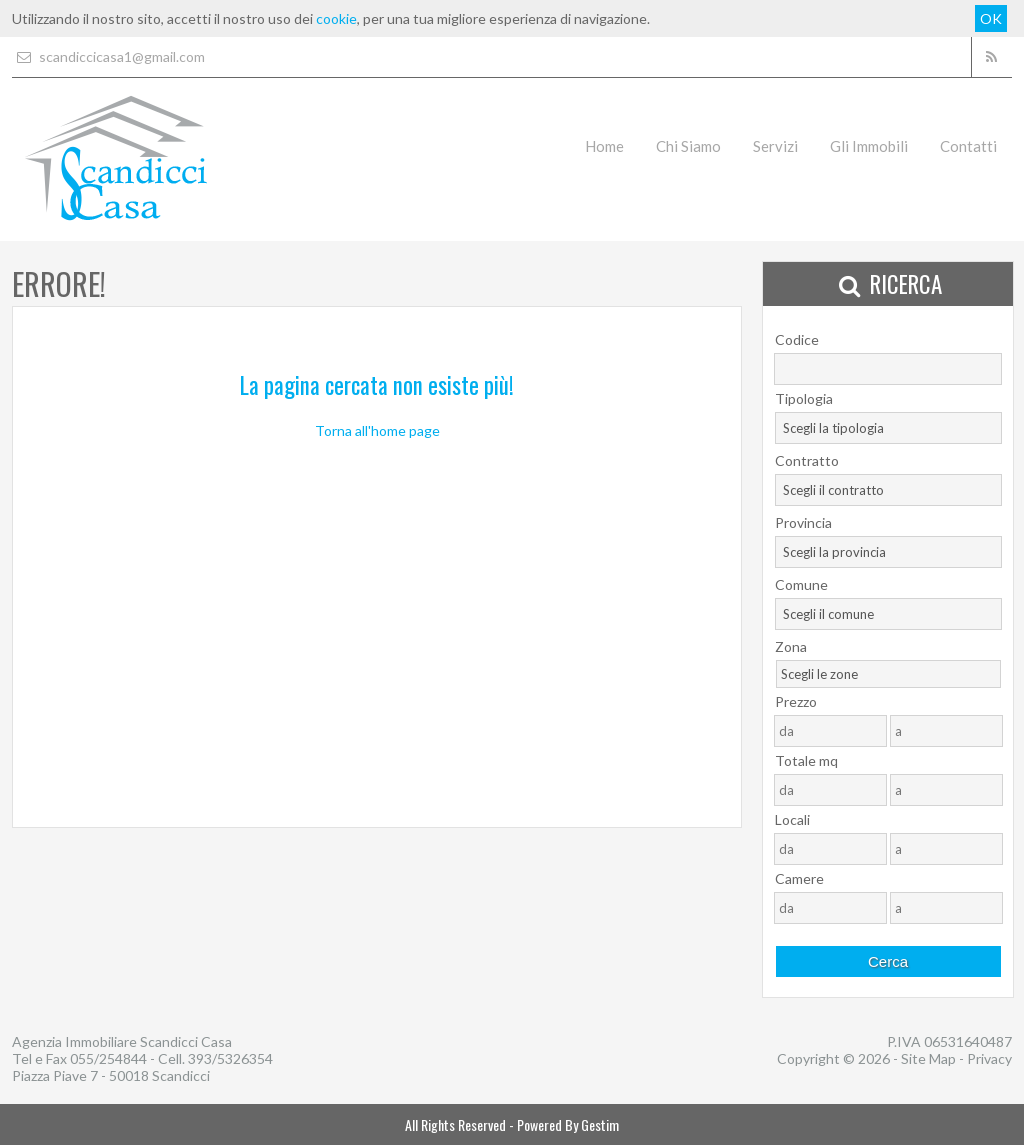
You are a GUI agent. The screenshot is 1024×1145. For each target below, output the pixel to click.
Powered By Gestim (568, 1124)
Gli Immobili (869, 146)
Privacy (989, 1058)
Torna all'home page (377, 430)
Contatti (968, 146)
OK (991, 18)
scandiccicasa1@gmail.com (108, 56)
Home (604, 146)
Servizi (775, 146)
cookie (336, 18)
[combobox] (888, 428)
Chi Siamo (688, 146)
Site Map (928, 1058)
